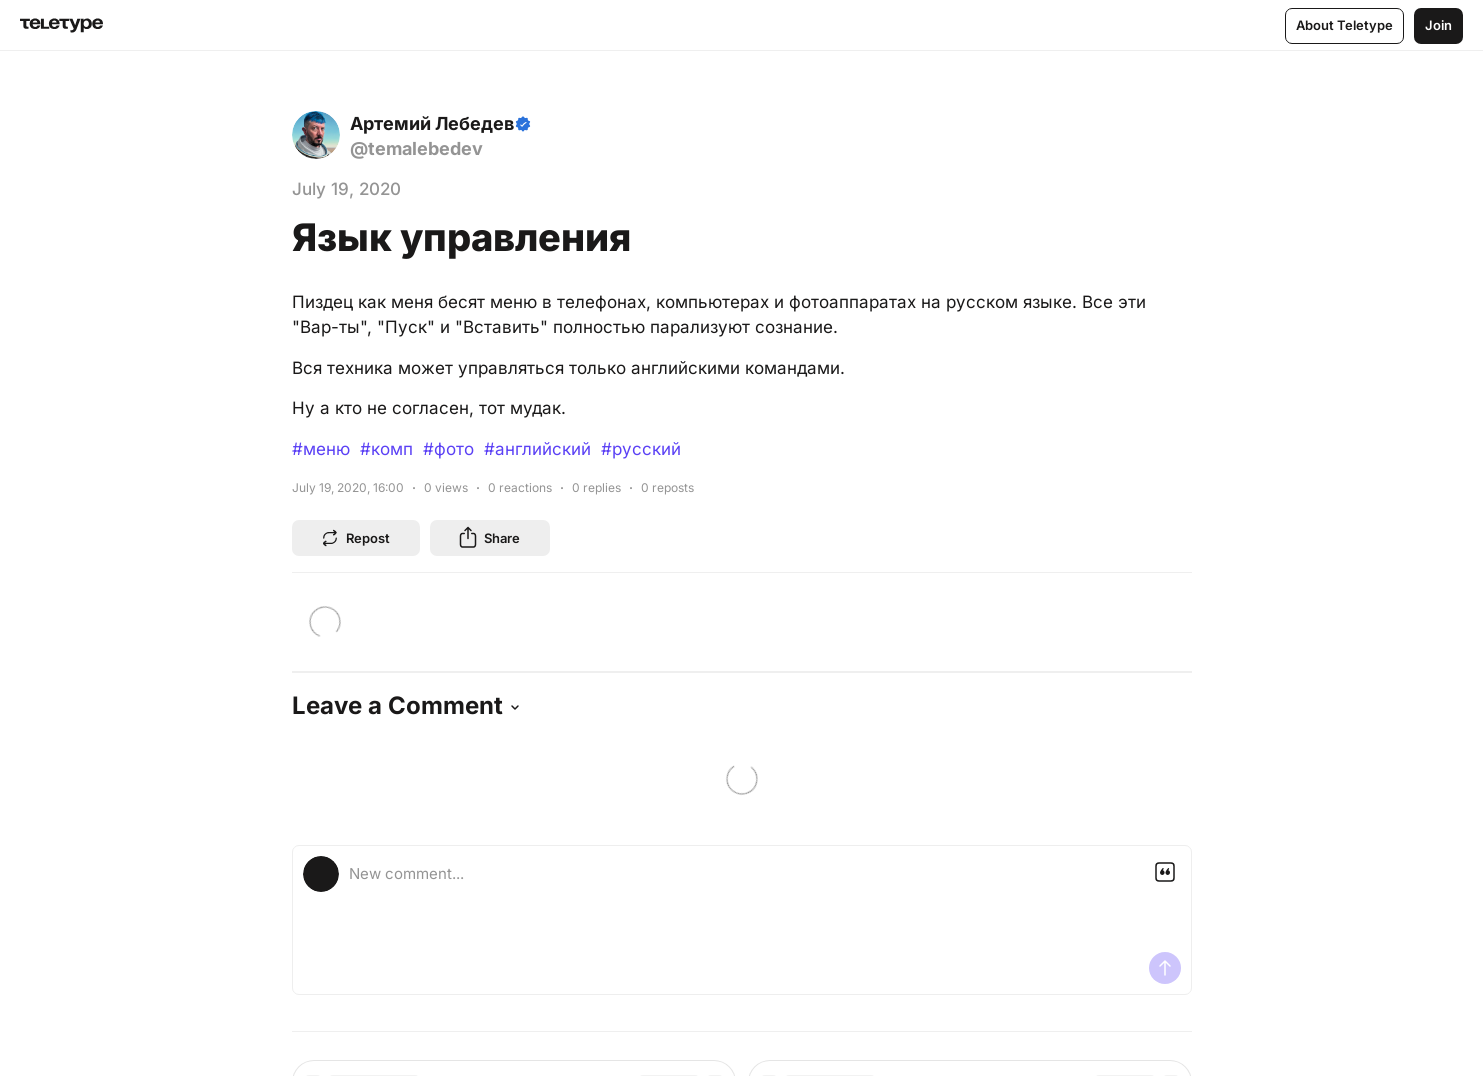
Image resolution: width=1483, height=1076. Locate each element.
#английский (537, 449)
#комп (386, 449)
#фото (448, 449)
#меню (321, 449)
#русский (641, 449)
